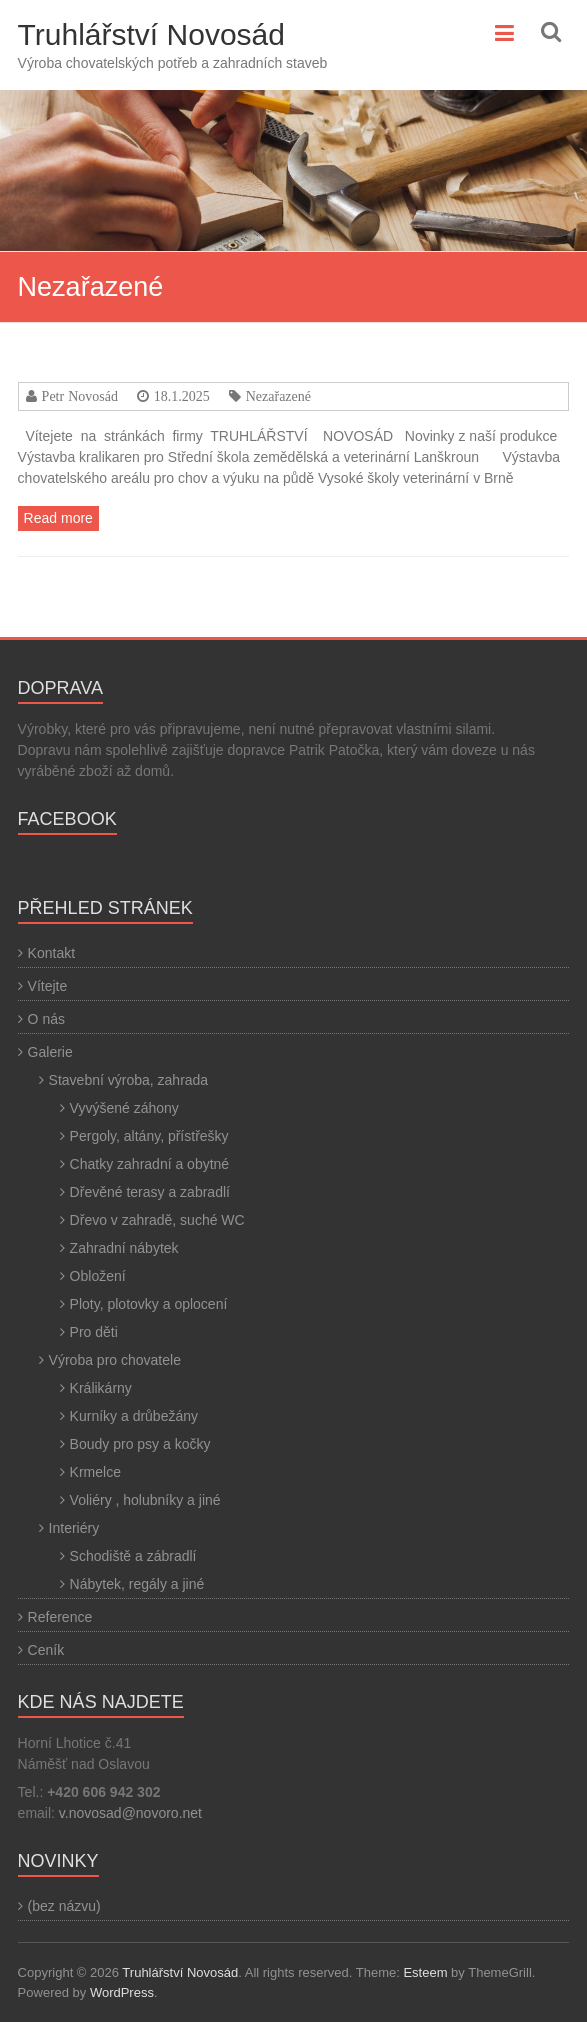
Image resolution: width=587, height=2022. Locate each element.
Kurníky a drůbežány (134, 1416)
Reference (60, 1617)
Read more (58, 518)
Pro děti (94, 1332)
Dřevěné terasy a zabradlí (150, 1192)
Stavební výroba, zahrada (129, 1080)
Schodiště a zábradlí (133, 1556)
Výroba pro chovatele (115, 1360)
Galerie (50, 1052)
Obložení (98, 1276)
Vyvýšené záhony (124, 1108)
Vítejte (48, 986)
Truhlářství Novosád (151, 34)
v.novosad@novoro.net (130, 1813)
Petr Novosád (80, 396)
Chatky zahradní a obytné (150, 1164)
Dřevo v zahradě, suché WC (157, 1220)
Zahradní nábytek (124, 1248)
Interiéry (74, 1528)
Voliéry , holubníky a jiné (145, 1500)
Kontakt (51, 953)
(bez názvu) (64, 1906)
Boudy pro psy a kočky (140, 1444)
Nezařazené (278, 396)
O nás (46, 1019)
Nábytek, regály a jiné (137, 1584)
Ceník (46, 1650)
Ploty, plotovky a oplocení (149, 1304)
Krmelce (95, 1472)
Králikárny (101, 1388)
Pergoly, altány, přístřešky (149, 1136)
